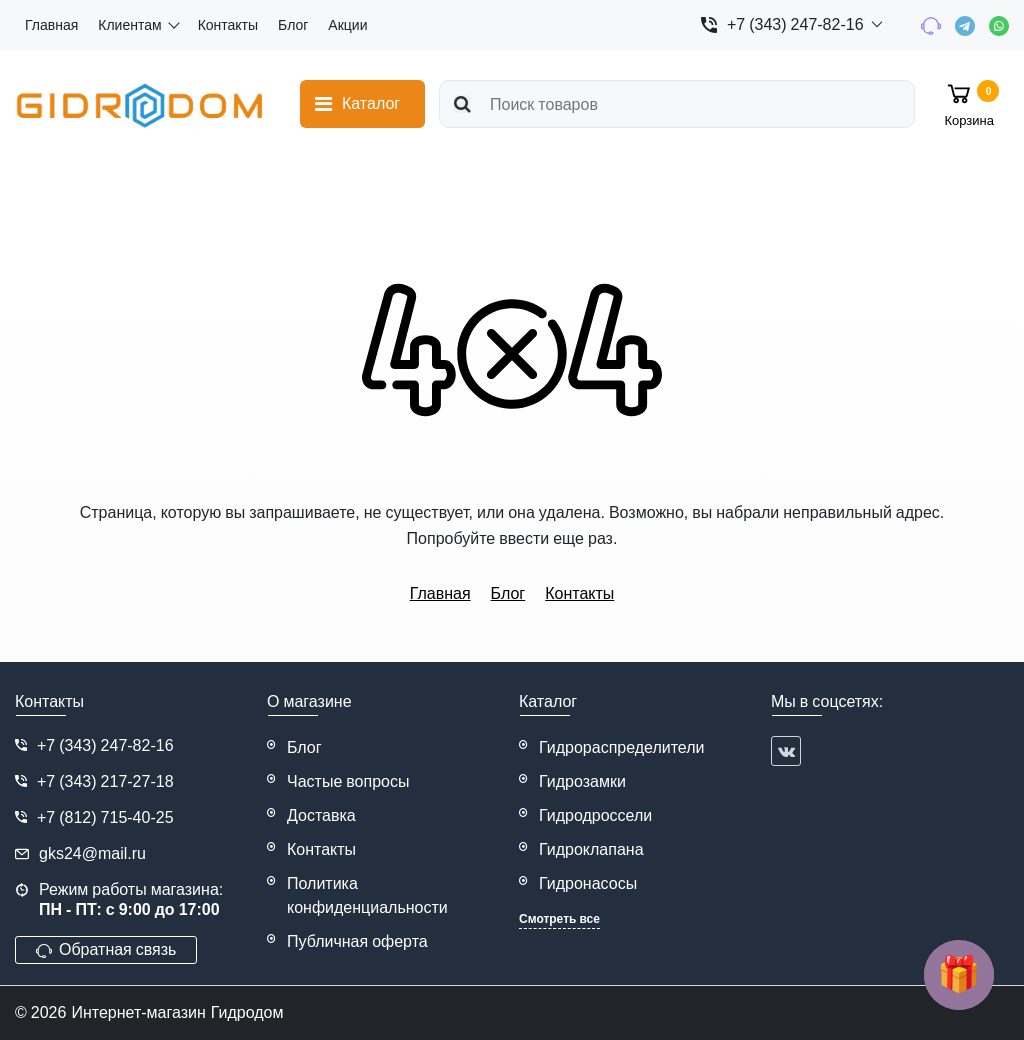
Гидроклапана (591, 849)
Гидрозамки (582, 781)
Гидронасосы (588, 883)
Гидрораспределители (622, 747)
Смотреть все (559, 919)
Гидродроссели (595, 815)
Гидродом (247, 1012)
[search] (677, 104)
